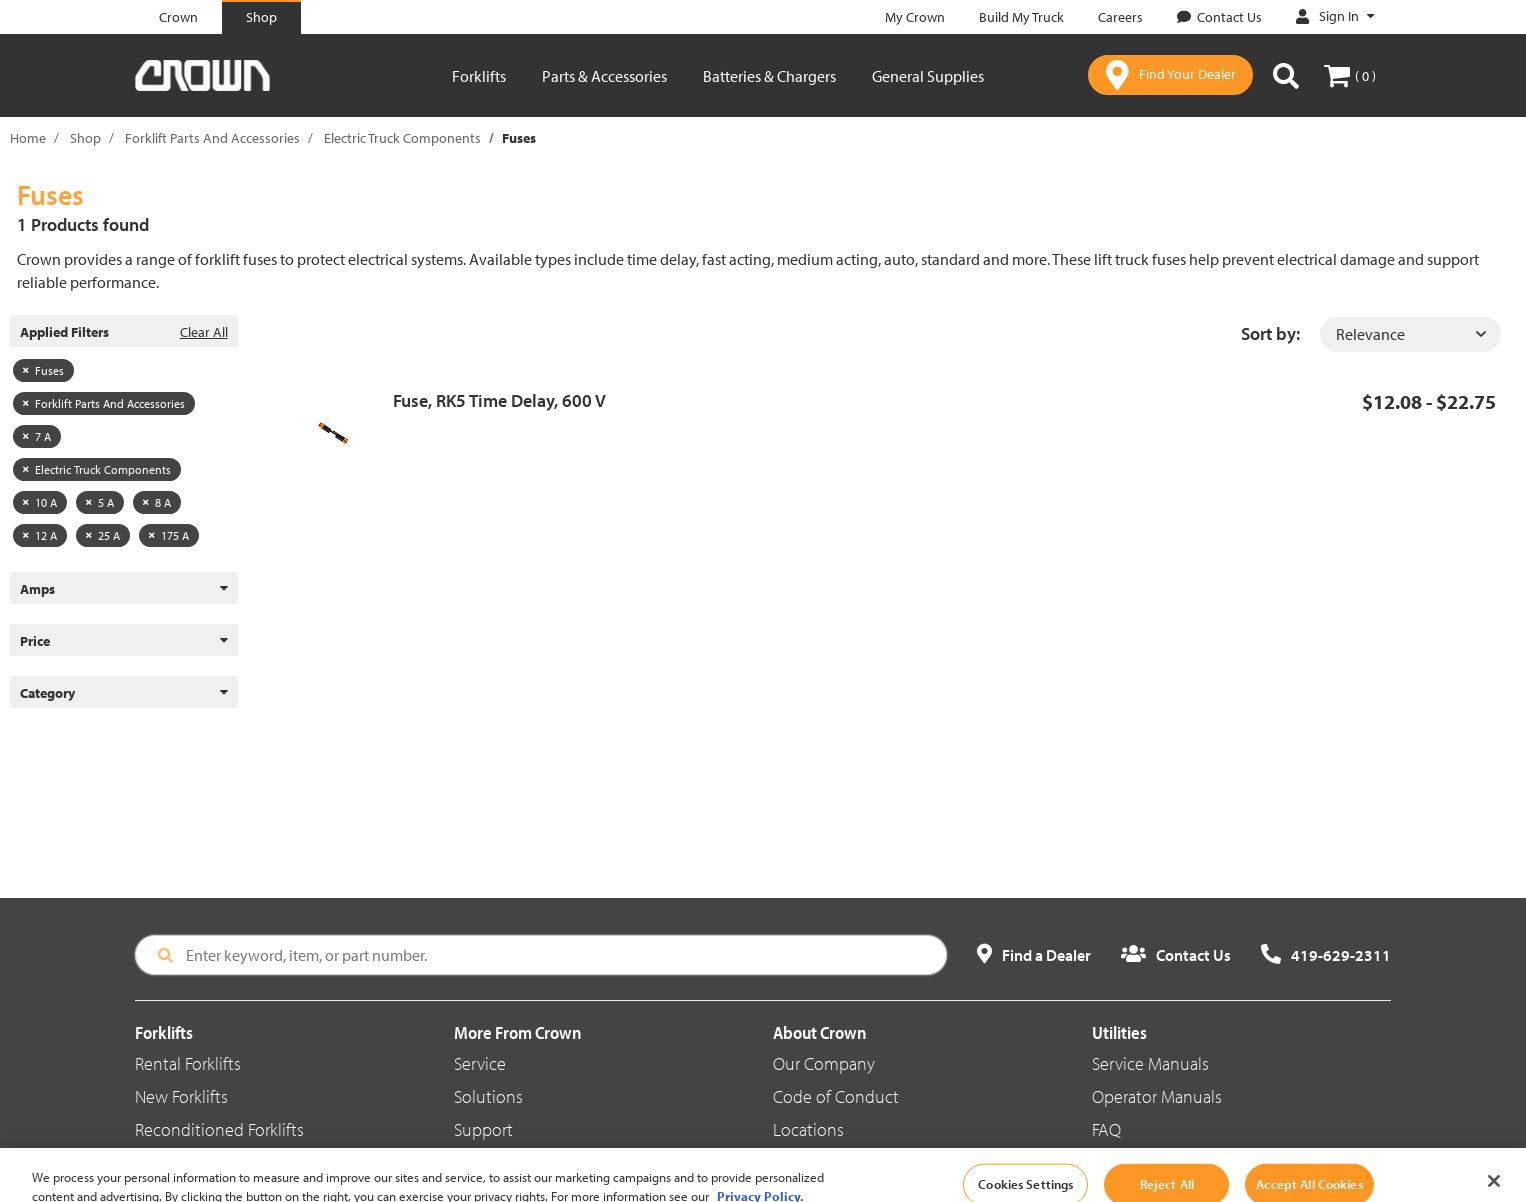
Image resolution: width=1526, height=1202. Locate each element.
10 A (40, 502)
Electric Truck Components (402, 138)
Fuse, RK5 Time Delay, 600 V (499, 400)
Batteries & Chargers (769, 76)
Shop (85, 138)
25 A (103, 535)
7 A (37, 436)
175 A (169, 535)
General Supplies (928, 76)
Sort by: (1270, 333)
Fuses (43, 370)
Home (28, 138)
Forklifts (479, 76)
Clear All (204, 332)
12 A (40, 535)
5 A (100, 502)
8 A (157, 502)
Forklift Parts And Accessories (212, 138)
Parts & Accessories (604, 76)
